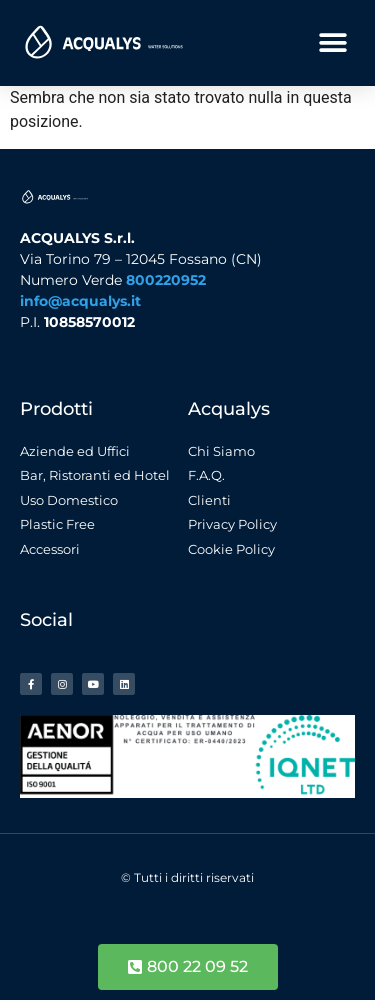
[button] (332, 42)
